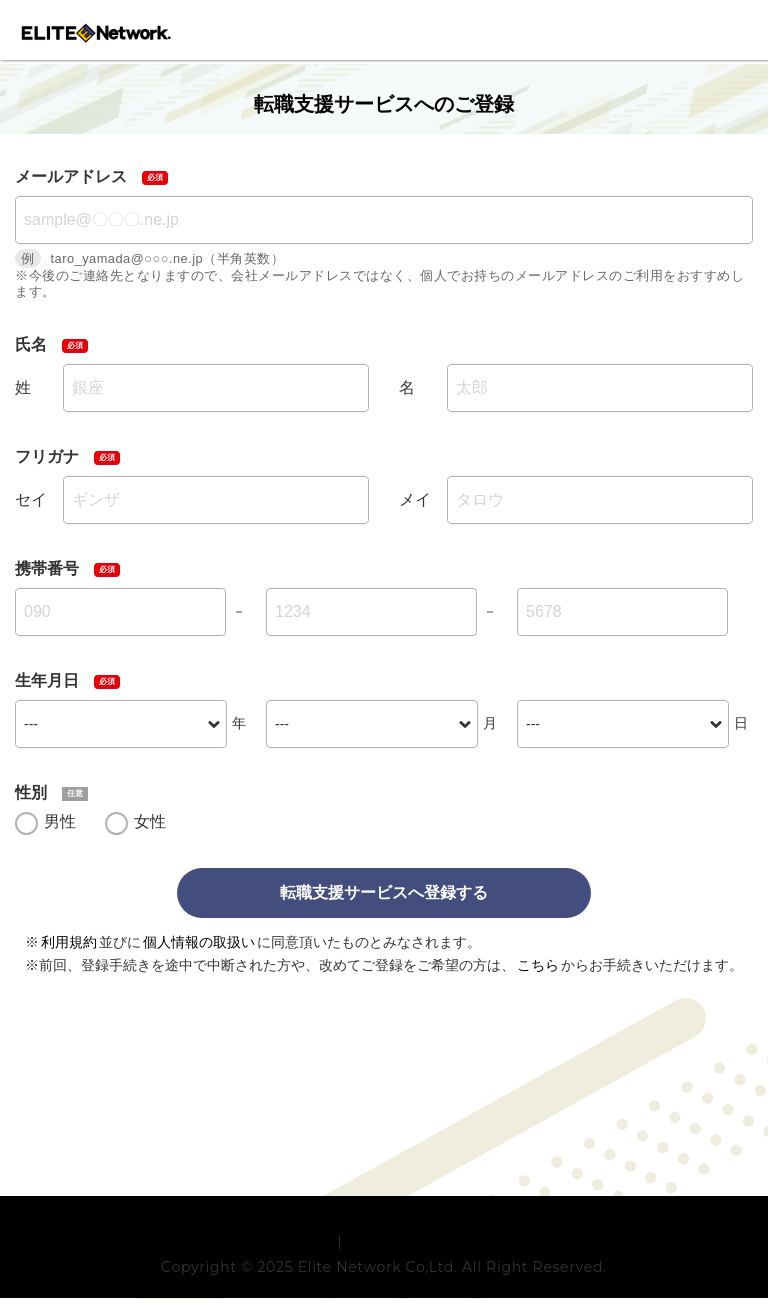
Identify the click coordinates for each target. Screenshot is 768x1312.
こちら (538, 965)
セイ (31, 499)
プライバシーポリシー (420, 1255)
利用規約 (69, 942)
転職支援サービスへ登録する (384, 892)
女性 (150, 821)
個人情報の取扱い (199, 942)
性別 (31, 792)
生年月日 (47, 680)
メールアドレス (71, 176)
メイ (415, 499)
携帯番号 (47, 568)
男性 (60, 821)
